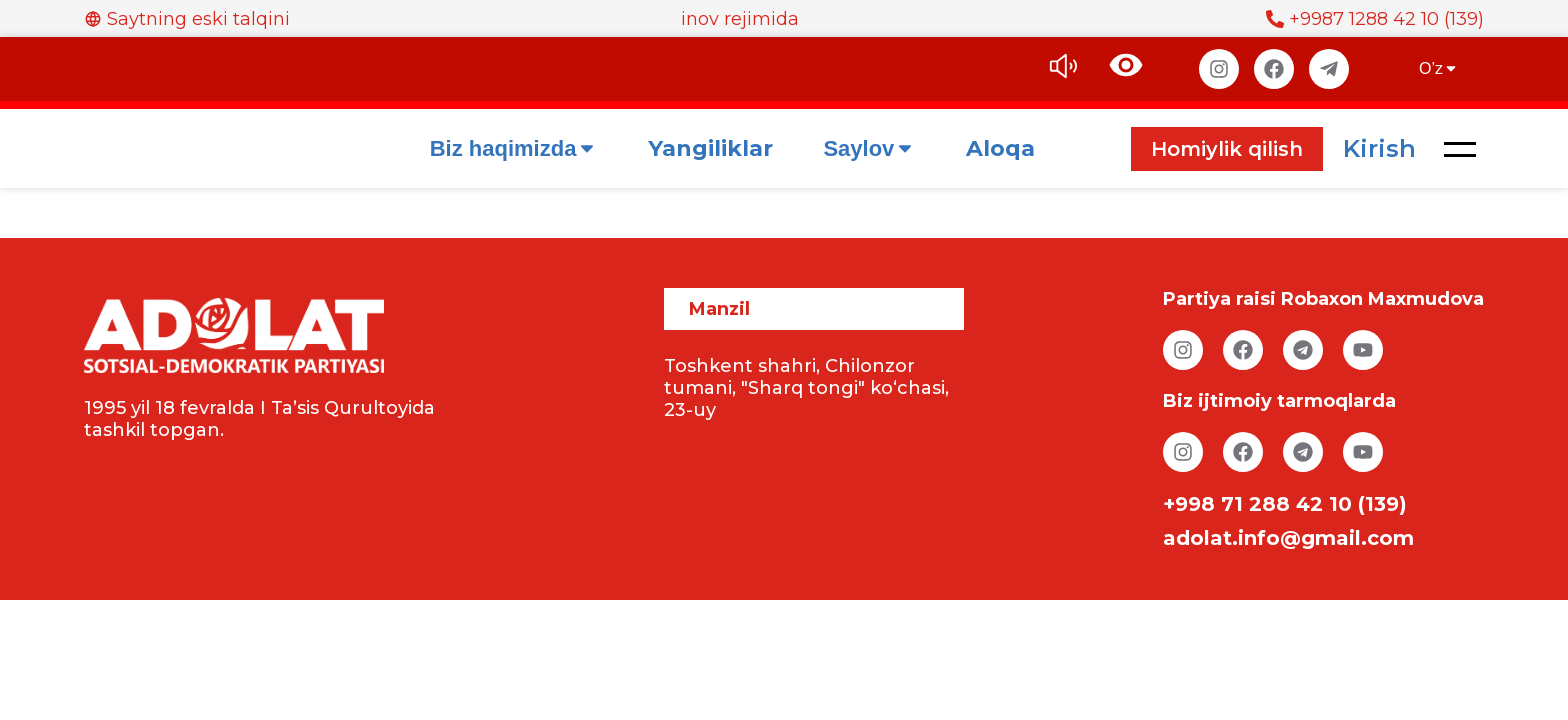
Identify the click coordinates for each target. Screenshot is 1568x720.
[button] (1460, 149)
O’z (1439, 68)
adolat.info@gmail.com (1288, 538)
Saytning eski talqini (187, 19)
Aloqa (1000, 148)
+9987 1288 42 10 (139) (1375, 19)
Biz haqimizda (514, 148)
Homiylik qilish (1227, 149)
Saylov (869, 148)
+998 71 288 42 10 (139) (1285, 504)
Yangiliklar (710, 148)
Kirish (1379, 148)
